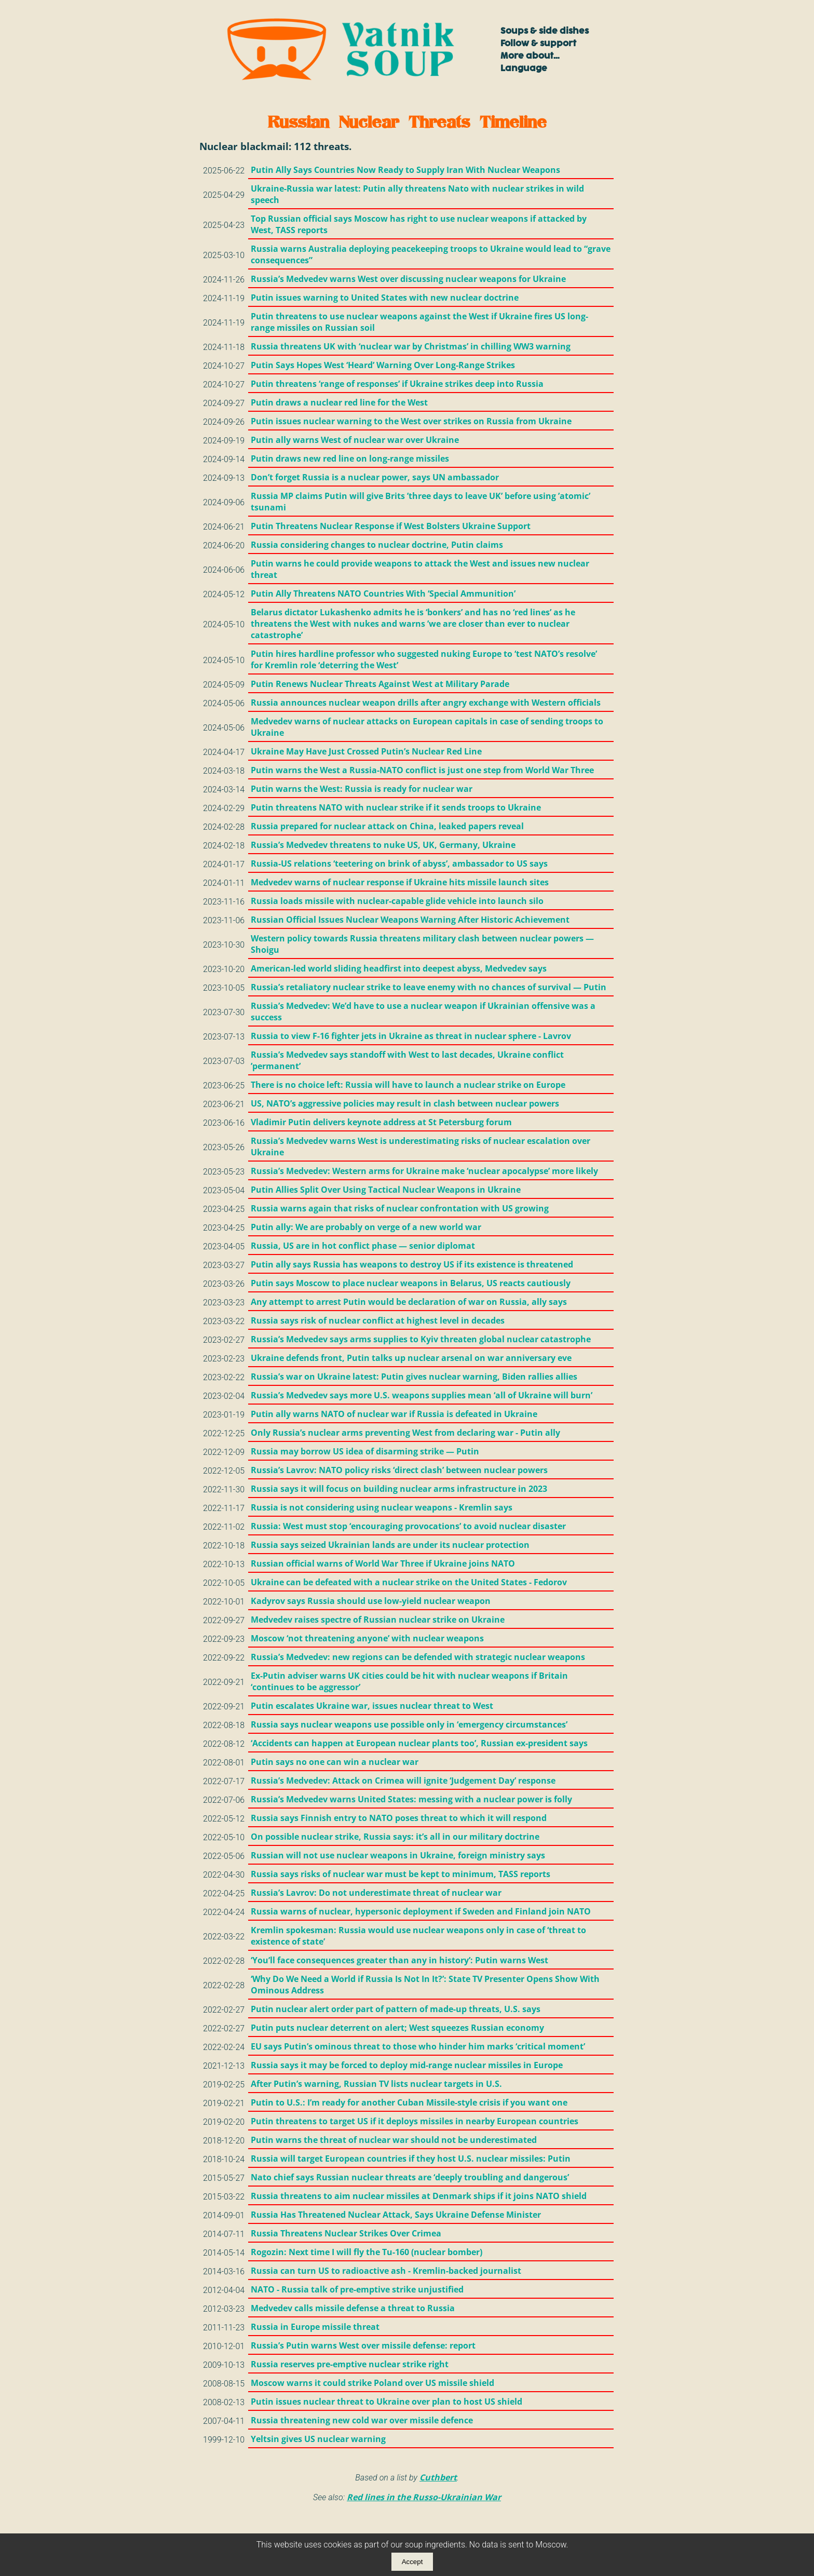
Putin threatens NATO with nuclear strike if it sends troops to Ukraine (396, 807)
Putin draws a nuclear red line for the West (339, 402)
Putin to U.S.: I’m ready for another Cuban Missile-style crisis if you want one (409, 2102)
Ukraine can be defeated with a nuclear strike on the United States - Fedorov (409, 1582)
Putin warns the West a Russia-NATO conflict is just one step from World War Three (422, 770)
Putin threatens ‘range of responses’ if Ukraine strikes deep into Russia (397, 383)
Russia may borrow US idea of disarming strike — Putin (365, 1451)
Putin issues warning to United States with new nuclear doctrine (385, 297)
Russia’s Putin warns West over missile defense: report (363, 2345)
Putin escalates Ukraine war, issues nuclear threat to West (372, 1705)
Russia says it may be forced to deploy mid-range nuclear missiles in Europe (407, 2065)
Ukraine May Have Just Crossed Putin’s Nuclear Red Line (366, 751)
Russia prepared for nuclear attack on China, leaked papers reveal (387, 826)
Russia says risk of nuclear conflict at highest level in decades (378, 1320)
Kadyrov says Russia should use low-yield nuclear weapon (371, 1601)
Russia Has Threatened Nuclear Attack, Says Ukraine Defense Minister (396, 2214)
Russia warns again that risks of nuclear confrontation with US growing (400, 1208)
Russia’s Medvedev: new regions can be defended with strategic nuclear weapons (418, 1657)
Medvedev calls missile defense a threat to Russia (353, 2308)
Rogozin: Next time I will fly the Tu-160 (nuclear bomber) (366, 2252)
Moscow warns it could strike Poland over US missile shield (372, 2383)
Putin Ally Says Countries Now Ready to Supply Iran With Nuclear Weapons (405, 170)
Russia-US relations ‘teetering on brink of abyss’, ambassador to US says (399, 863)
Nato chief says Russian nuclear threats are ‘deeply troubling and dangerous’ (410, 2177)
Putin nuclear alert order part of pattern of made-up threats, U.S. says (395, 2009)
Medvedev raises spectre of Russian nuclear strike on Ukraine (378, 1619)
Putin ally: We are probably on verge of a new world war (366, 1227)
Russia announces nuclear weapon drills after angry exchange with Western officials (426, 702)
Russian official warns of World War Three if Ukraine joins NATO (383, 1563)
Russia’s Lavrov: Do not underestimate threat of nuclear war (376, 1892)
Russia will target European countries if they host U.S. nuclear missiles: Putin (411, 2158)
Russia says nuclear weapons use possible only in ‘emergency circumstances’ (409, 1724)
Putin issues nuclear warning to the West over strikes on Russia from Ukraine (411, 421)
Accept (412, 2562)
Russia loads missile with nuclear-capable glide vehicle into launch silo (397, 901)
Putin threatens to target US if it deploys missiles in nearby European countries (414, 2121)
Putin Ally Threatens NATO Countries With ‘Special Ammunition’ (383, 593)
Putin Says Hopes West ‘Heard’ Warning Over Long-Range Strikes (383, 365)
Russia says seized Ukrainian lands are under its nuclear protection (390, 1544)
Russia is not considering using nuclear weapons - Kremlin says (381, 1507)
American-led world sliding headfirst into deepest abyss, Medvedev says (399, 968)
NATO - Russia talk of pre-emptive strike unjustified (357, 2289)
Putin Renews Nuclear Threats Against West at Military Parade (380, 684)
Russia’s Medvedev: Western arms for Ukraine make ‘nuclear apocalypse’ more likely (424, 1171)
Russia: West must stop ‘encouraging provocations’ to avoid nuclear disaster (408, 1526)
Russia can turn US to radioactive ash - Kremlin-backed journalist (386, 2270)
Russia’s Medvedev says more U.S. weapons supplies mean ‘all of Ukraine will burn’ (421, 1395)
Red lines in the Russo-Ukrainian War (424, 2497)
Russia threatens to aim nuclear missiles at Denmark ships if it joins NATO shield (419, 2196)
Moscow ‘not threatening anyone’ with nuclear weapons (367, 1638)
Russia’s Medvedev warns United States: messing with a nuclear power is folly (411, 1799)
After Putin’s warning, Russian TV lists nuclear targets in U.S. (376, 2083)
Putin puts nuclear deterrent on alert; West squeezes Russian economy (397, 2027)
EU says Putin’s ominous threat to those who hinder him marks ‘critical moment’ (418, 2046)
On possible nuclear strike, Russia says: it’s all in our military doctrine (395, 1836)
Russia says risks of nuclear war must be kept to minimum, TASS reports (400, 1874)
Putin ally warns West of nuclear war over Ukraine (355, 440)
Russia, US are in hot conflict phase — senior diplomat (363, 1245)
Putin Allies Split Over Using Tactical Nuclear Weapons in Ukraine (386, 1189)
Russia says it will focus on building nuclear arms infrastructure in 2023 (399, 1488)
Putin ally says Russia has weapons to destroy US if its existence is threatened (412, 1264)
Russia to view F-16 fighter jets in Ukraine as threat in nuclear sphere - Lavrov (411, 1036)
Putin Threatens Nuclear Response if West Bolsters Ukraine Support (391, 526)
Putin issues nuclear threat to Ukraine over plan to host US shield (386, 2401)
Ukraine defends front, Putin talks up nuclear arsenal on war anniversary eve (411, 1358)
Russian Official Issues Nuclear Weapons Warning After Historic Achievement (410, 919)
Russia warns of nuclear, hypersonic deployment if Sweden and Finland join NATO (421, 1911)
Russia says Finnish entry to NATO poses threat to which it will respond (399, 1818)
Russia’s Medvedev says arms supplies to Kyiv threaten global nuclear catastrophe (421, 1339)
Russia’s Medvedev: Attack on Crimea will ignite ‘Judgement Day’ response (403, 1780)
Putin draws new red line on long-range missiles (350, 458)
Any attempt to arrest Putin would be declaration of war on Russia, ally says (409, 1301)
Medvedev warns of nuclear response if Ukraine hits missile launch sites (400, 882)
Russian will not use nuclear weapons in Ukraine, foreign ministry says (398, 1855)
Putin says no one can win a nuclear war (334, 1762)
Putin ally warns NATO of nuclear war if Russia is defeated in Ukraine (394, 1414)
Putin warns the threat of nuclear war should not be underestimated (394, 2140)
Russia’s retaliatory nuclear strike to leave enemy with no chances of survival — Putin (428, 987)
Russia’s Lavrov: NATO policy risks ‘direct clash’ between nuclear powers (399, 1470)
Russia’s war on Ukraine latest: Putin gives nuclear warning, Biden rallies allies (414, 1376)
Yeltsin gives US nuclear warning (318, 2439)
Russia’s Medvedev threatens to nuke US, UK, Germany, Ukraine (383, 845)
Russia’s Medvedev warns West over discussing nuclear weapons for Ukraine (408, 279)
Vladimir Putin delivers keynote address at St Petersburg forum (381, 1122)
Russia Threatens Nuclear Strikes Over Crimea (346, 2233)
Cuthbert (438, 2477)
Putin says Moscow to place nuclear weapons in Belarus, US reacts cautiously (411, 1283)
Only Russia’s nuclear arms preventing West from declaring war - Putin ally (405, 1432)
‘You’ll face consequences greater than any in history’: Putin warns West (399, 1960)
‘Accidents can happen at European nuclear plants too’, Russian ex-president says (419, 1743)
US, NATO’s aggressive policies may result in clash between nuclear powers (405, 1103)
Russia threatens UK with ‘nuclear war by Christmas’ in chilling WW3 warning (411, 346)
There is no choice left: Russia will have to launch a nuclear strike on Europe (408, 1084)
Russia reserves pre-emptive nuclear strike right (350, 2364)
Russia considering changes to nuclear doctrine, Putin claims (377, 544)
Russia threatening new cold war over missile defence (362, 2420)
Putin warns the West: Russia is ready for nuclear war (361, 788)
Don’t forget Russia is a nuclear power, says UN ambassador (375, 477)
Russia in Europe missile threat (315, 2326)
